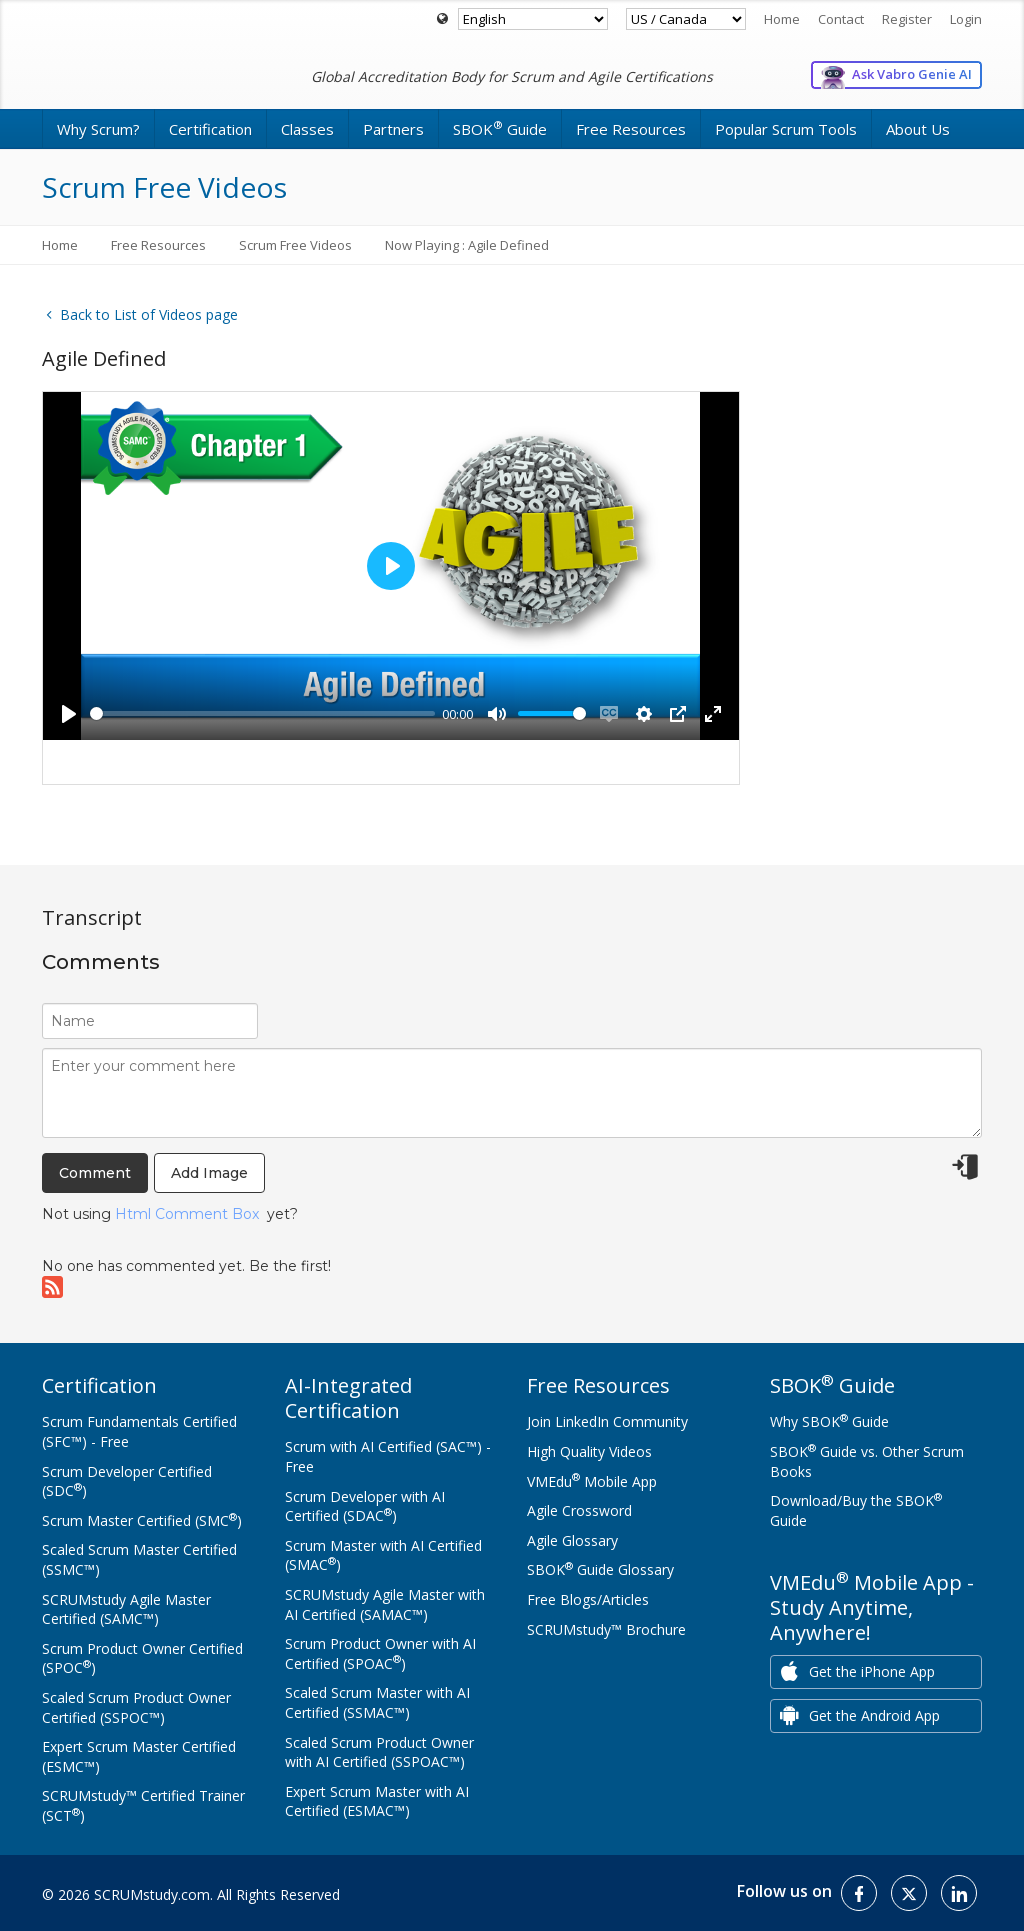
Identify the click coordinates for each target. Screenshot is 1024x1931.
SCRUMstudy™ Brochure (606, 1629)
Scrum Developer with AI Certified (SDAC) (365, 1506)
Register (907, 19)
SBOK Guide (500, 128)
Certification (210, 129)
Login (966, 19)
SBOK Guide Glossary (600, 1569)
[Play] (69, 714)
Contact (841, 19)
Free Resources (631, 129)
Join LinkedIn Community (607, 1421)
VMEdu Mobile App (592, 1481)
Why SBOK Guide (829, 1421)
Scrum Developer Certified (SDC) (127, 1481)
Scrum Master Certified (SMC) (142, 1520)
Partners (393, 129)
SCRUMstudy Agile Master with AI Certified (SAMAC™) (385, 1604)
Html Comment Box (187, 1214)
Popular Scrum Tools (786, 129)
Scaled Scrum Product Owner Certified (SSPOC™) (136, 1707)
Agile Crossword (579, 1510)
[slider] (262, 713)
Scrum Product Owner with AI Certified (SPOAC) (380, 1653)
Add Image (209, 1173)
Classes (307, 129)
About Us (918, 129)
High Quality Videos (589, 1451)
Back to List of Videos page (140, 314)
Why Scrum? (98, 129)
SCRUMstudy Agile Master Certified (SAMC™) (126, 1609)
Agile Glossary (572, 1540)
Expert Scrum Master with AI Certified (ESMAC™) (377, 1801)
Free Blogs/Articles (588, 1599)
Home (782, 19)
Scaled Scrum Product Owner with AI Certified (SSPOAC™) (379, 1752)
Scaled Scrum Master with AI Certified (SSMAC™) (377, 1702)
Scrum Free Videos (295, 245)
